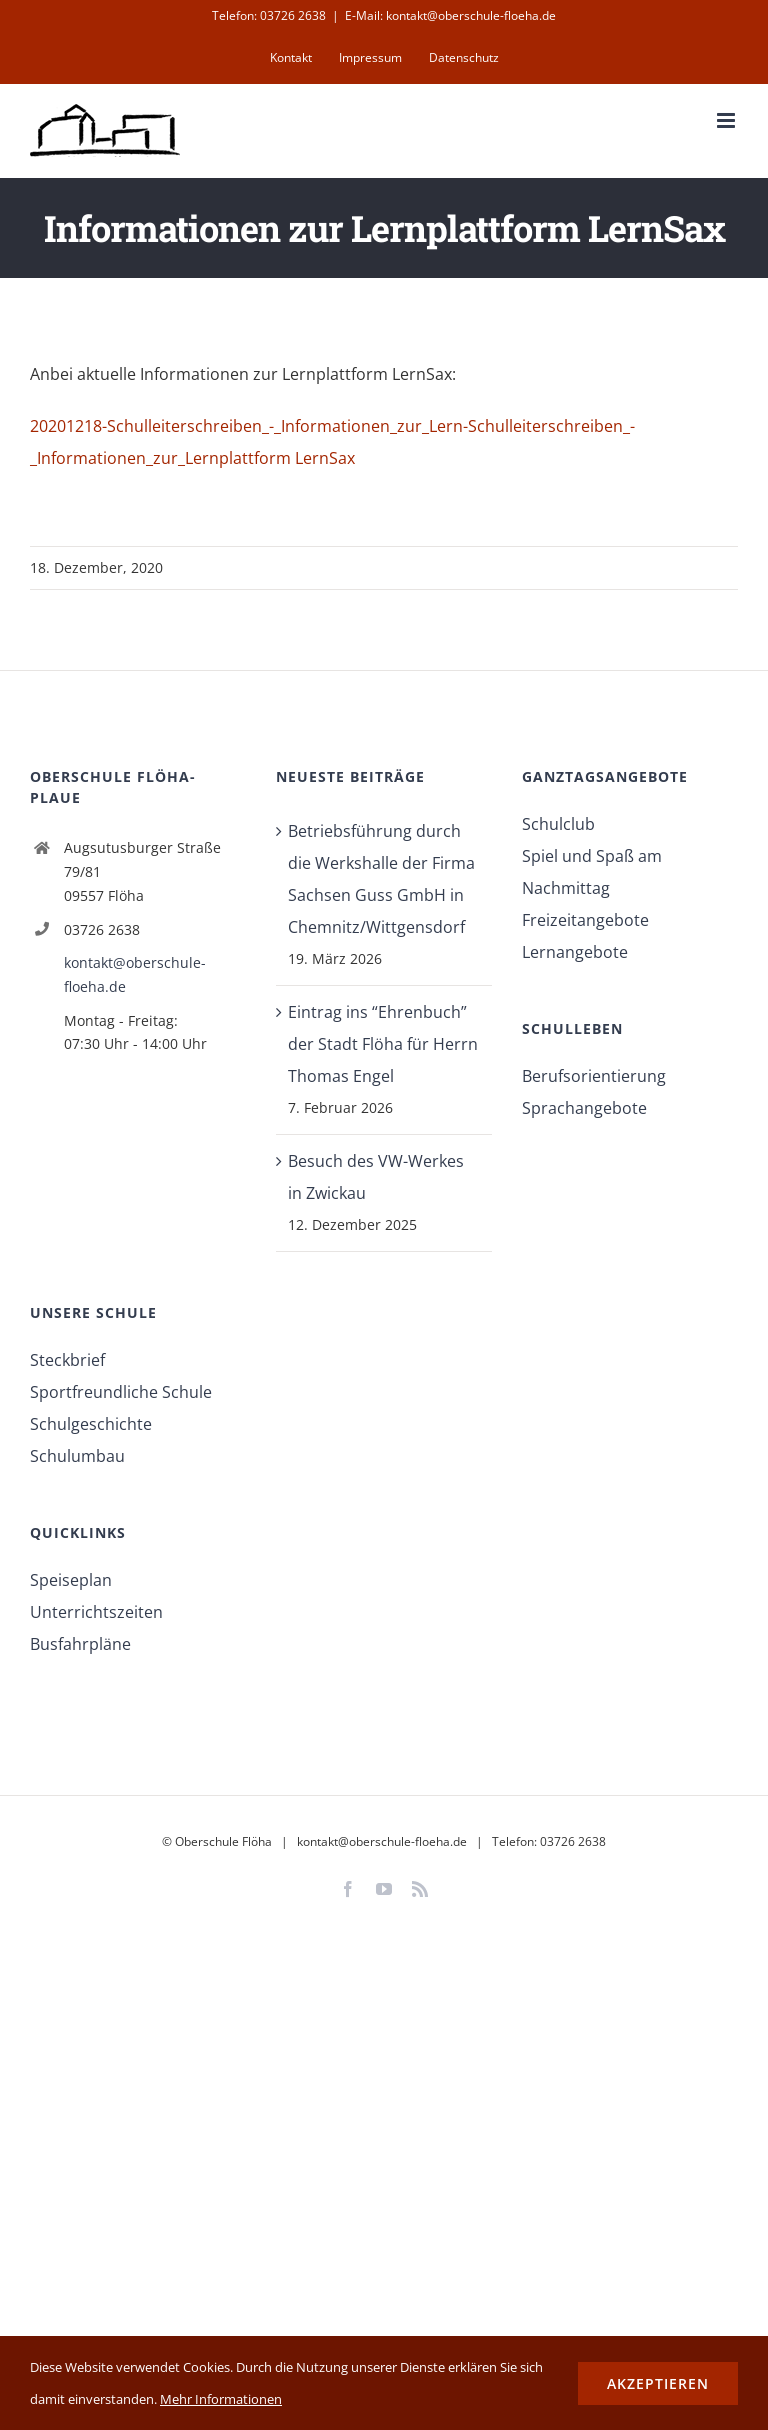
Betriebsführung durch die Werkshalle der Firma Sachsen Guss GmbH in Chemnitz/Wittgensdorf (381, 879)
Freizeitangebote (585, 920)
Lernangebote (575, 952)
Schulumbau (77, 1456)
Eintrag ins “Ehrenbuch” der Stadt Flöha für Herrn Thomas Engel (383, 1044)
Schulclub (558, 824)
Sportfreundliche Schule (121, 1392)
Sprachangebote (584, 1108)
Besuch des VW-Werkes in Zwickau (376, 1177)
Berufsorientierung (594, 1076)
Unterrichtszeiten (96, 1612)
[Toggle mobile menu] (727, 120)
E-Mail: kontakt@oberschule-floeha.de (450, 15)
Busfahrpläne (80, 1644)
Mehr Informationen (221, 2399)
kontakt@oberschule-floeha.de (135, 974)
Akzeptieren (658, 2383)
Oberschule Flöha (223, 1841)
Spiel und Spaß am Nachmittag (592, 872)
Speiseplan (71, 1580)
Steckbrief (67, 1360)
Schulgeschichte (91, 1424)
